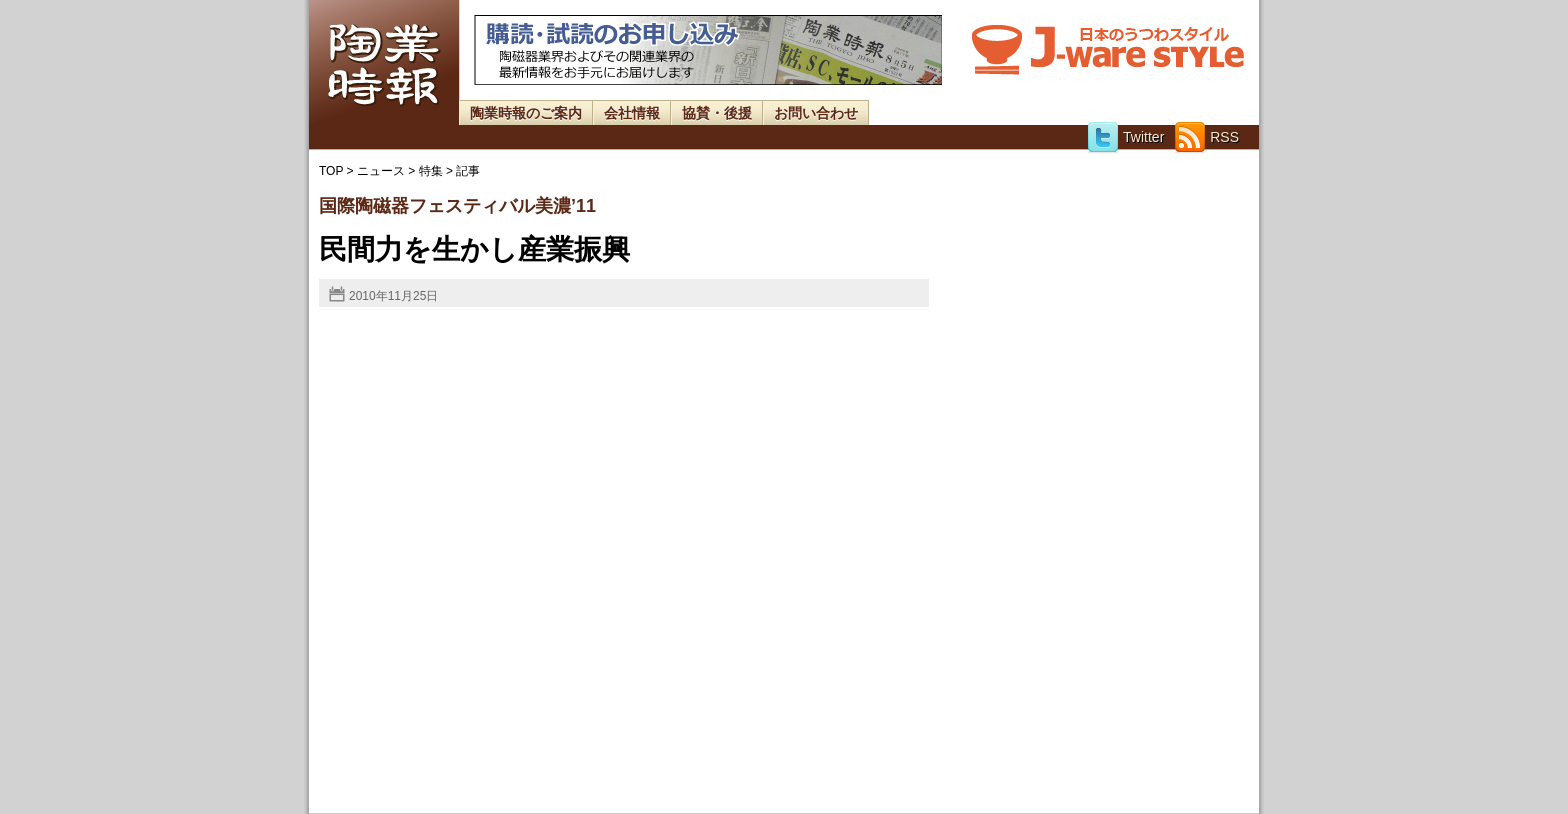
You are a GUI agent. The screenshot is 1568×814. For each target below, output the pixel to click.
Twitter (1125, 137)
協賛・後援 (717, 113)
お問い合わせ (816, 113)
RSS (1206, 137)
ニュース (381, 171)
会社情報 (632, 113)
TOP (331, 171)
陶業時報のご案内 (526, 113)
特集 (431, 171)
